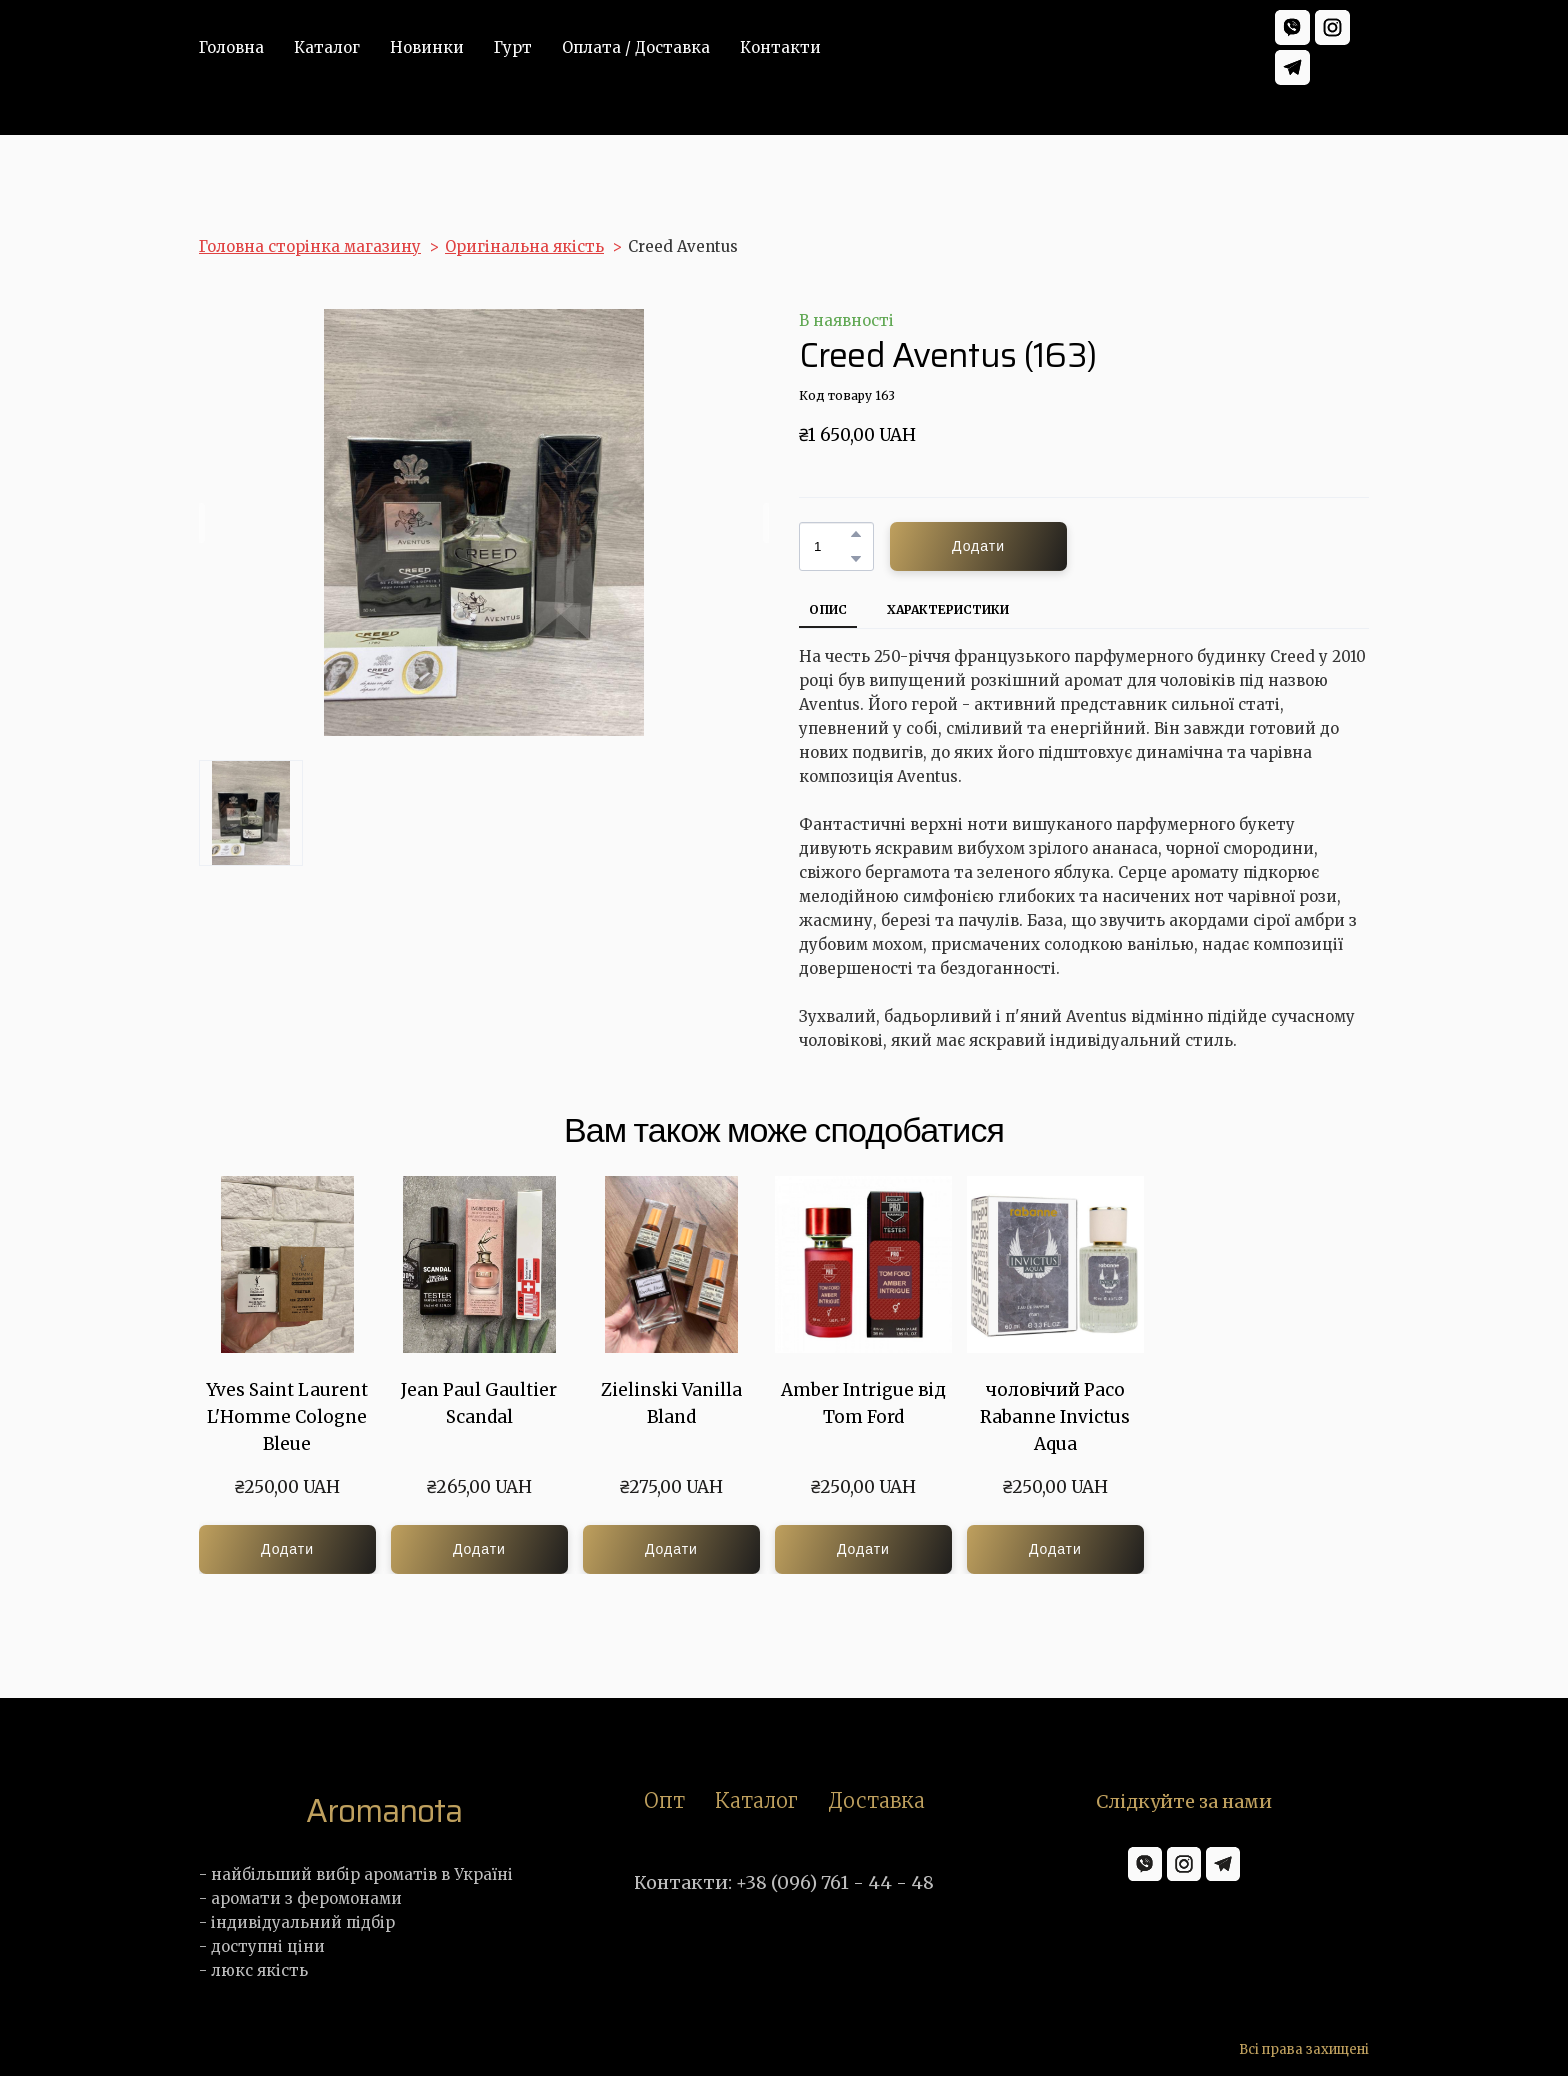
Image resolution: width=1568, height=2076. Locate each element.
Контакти (780, 47)
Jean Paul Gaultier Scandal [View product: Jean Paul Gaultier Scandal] (479, 1403)
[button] (1292, 27)
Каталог (327, 47)
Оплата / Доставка (636, 47)
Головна (231, 47)
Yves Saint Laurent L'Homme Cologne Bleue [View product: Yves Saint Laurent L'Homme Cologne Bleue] (287, 1417)
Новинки (427, 47)
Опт (664, 1800)
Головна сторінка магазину (310, 246)
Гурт (513, 47)
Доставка (876, 1800)
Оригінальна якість (524, 246)
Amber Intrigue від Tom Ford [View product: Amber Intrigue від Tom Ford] (863, 1403)
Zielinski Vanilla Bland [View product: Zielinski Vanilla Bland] (671, 1403)
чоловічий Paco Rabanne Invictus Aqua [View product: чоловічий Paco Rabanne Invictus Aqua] (1055, 1417)
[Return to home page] (384, 1811)
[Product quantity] (831, 546)
